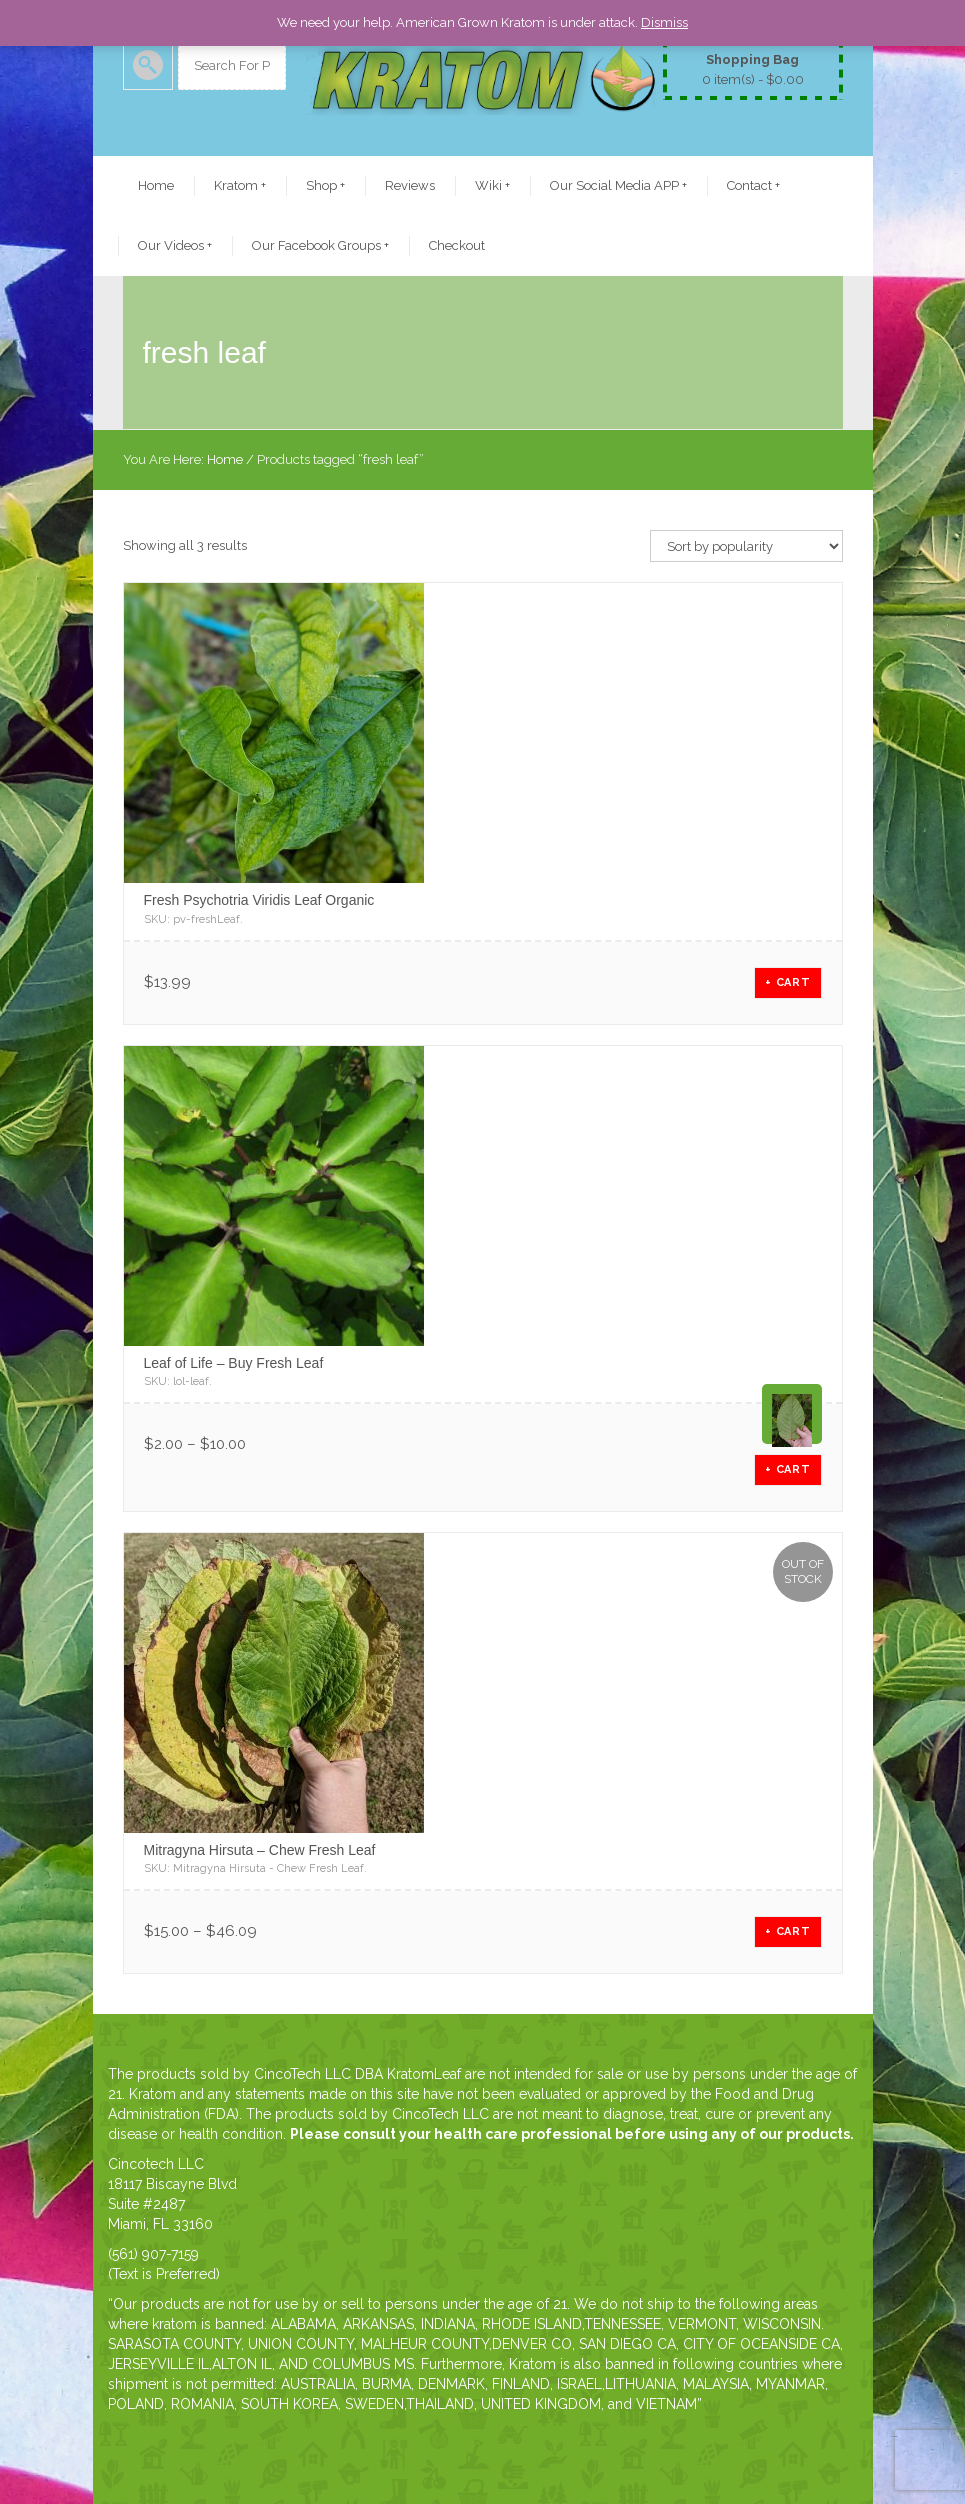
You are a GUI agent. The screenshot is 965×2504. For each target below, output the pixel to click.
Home (156, 185)
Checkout (457, 245)
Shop (325, 185)
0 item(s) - (753, 68)
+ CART (788, 982)
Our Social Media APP (618, 185)
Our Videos (175, 245)
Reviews (410, 185)
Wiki (492, 185)
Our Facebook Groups (320, 245)
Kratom (240, 185)
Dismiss (664, 22)
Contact (753, 185)
